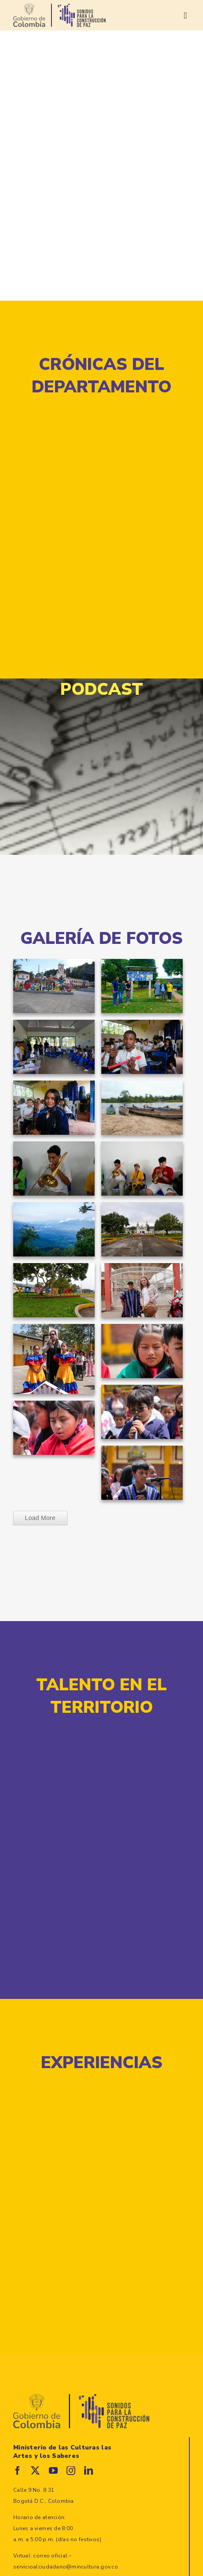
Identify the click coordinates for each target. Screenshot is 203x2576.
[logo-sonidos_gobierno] (59, 7)
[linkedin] (88, 2470)
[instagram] (70, 2470)
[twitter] (35, 2470)
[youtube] (53, 2470)
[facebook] (17, 2470)
